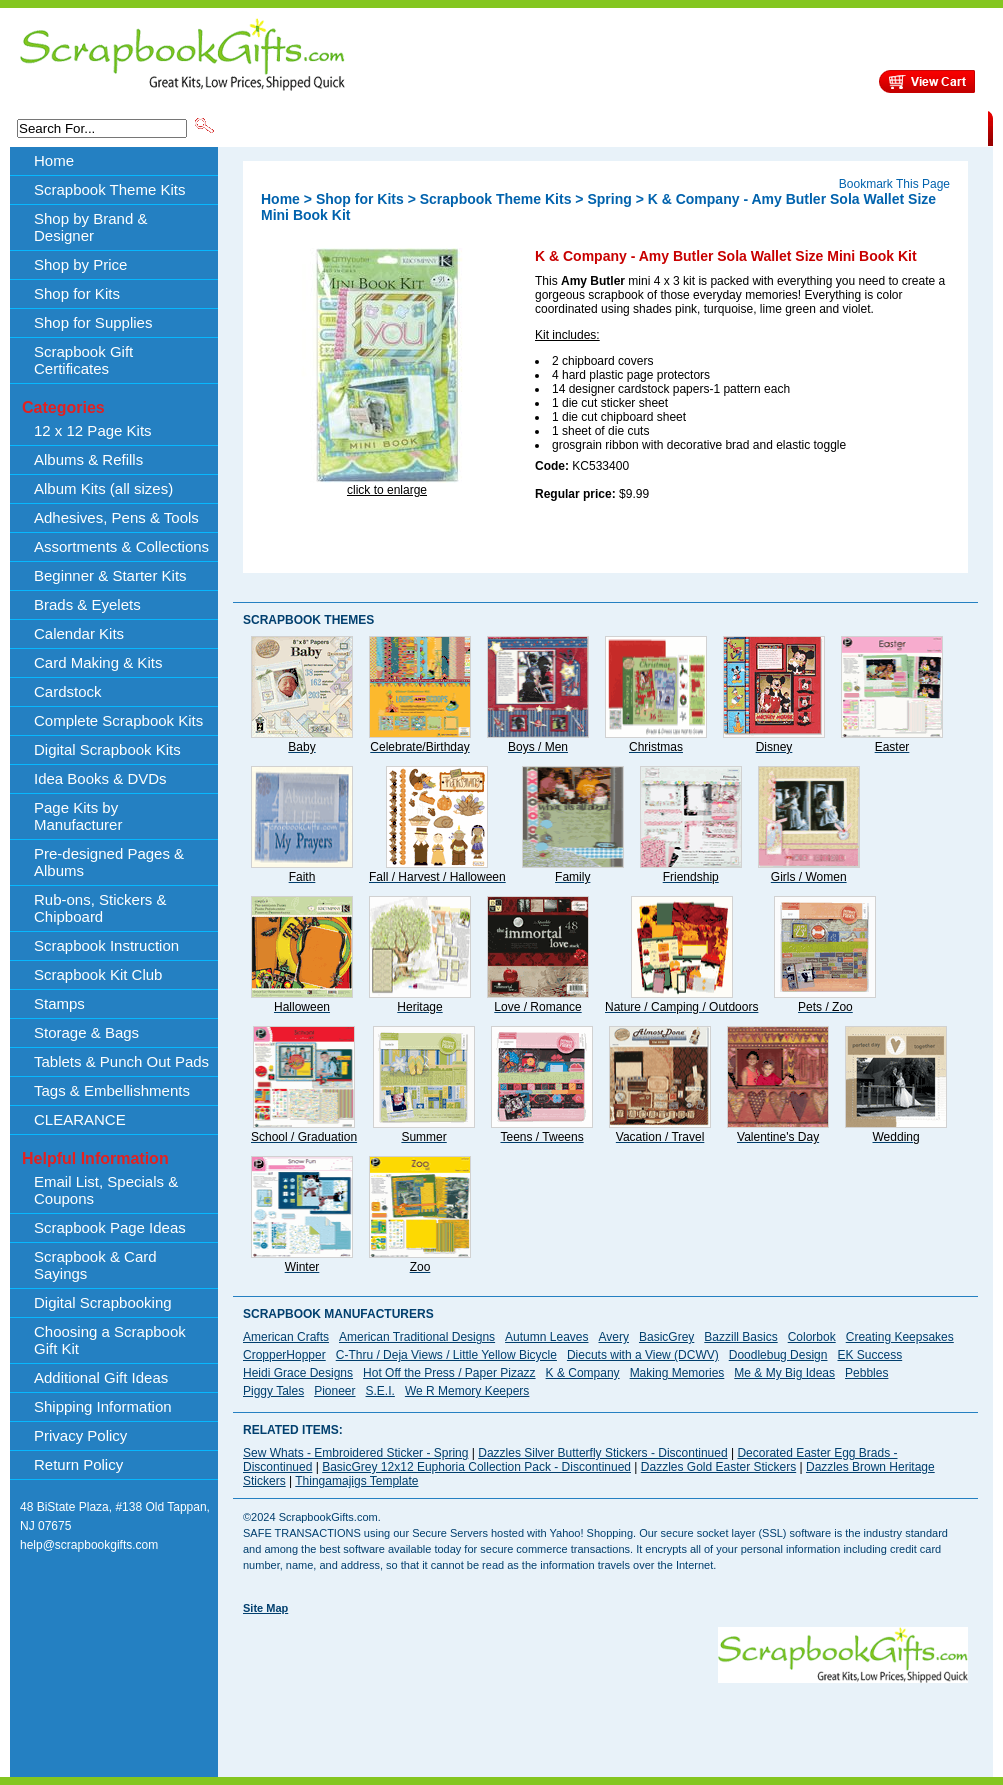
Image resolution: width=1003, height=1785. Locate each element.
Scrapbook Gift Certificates (83, 360)
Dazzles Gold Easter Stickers (718, 1467)
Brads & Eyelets (87, 604)
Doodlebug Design (778, 1355)
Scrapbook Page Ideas (110, 1227)
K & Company (583, 1373)
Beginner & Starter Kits (110, 575)
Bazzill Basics (740, 1337)
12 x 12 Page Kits (93, 430)
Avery (614, 1337)
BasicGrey (666, 1337)
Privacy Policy (80, 1435)
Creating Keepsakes (900, 1337)
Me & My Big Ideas (784, 1373)
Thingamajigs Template (356, 1481)
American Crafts (286, 1337)
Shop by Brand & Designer (452, 127)
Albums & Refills (88, 459)
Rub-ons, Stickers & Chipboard (100, 908)
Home (54, 160)
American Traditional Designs (417, 1337)
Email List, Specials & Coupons (106, 1190)
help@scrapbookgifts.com (89, 1545)
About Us (672, 127)
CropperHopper (284, 1355)
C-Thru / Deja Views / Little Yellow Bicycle (446, 1355)
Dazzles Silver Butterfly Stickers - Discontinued (602, 1453)
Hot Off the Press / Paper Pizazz (449, 1373)
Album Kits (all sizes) (103, 488)
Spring (609, 199)
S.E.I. (380, 1391)
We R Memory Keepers (467, 1391)
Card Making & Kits (98, 662)
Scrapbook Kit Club (98, 974)
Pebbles (866, 1373)
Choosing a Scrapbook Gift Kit (110, 1340)
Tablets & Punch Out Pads (121, 1061)
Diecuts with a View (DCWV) (643, 1355)
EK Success (869, 1355)
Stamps (59, 1003)
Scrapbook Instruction (106, 945)
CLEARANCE (895, 127)
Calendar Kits (79, 633)
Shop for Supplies (93, 322)
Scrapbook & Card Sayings (95, 1265)
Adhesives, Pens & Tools (116, 517)
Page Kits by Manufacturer (78, 816)
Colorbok (812, 1337)
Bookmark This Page (894, 184)
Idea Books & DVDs (100, 778)
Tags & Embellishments (112, 1090)
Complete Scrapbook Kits (118, 720)
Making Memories (677, 1373)
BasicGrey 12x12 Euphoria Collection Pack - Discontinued (476, 1467)
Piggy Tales (273, 1391)
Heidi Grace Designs (298, 1373)
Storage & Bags (86, 1032)
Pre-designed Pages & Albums (109, 862)
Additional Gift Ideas (101, 1377)
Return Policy (78, 1464)
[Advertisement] (309, 1689)
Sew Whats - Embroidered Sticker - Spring (355, 1453)
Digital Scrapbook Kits (107, 749)
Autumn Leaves (546, 1337)
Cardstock (68, 691)
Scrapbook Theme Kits (292, 127)
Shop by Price (587, 127)
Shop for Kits (77, 293)
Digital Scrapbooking (103, 1302)
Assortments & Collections (121, 546)
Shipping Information (778, 127)
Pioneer (334, 1391)
